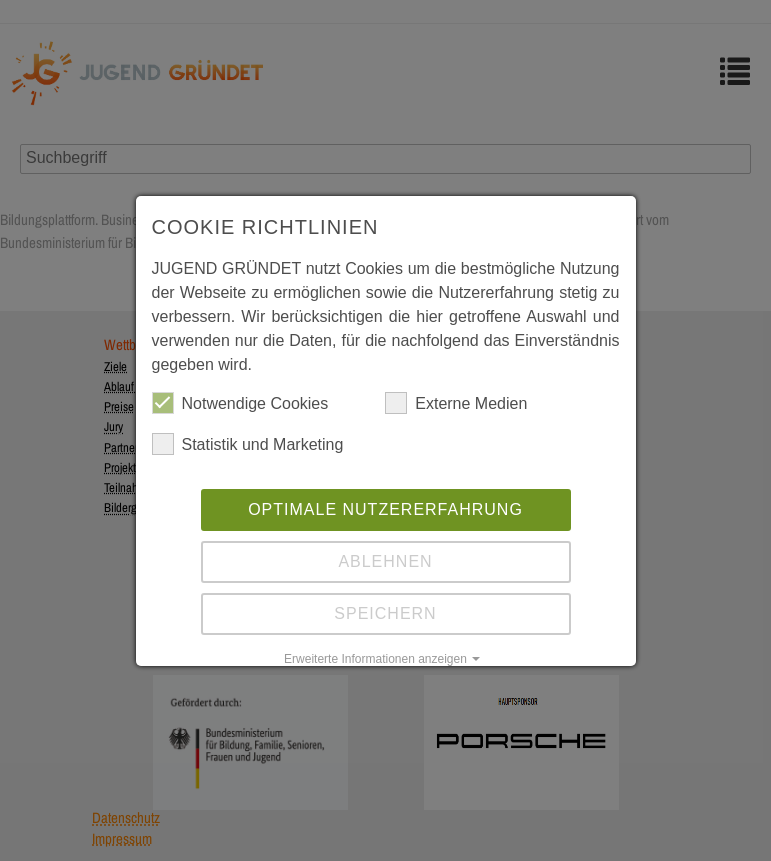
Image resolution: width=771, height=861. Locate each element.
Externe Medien (456, 403)
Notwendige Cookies (240, 403)
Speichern (385, 613)
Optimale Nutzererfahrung (385, 509)
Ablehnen (385, 561)
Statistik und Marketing (248, 444)
